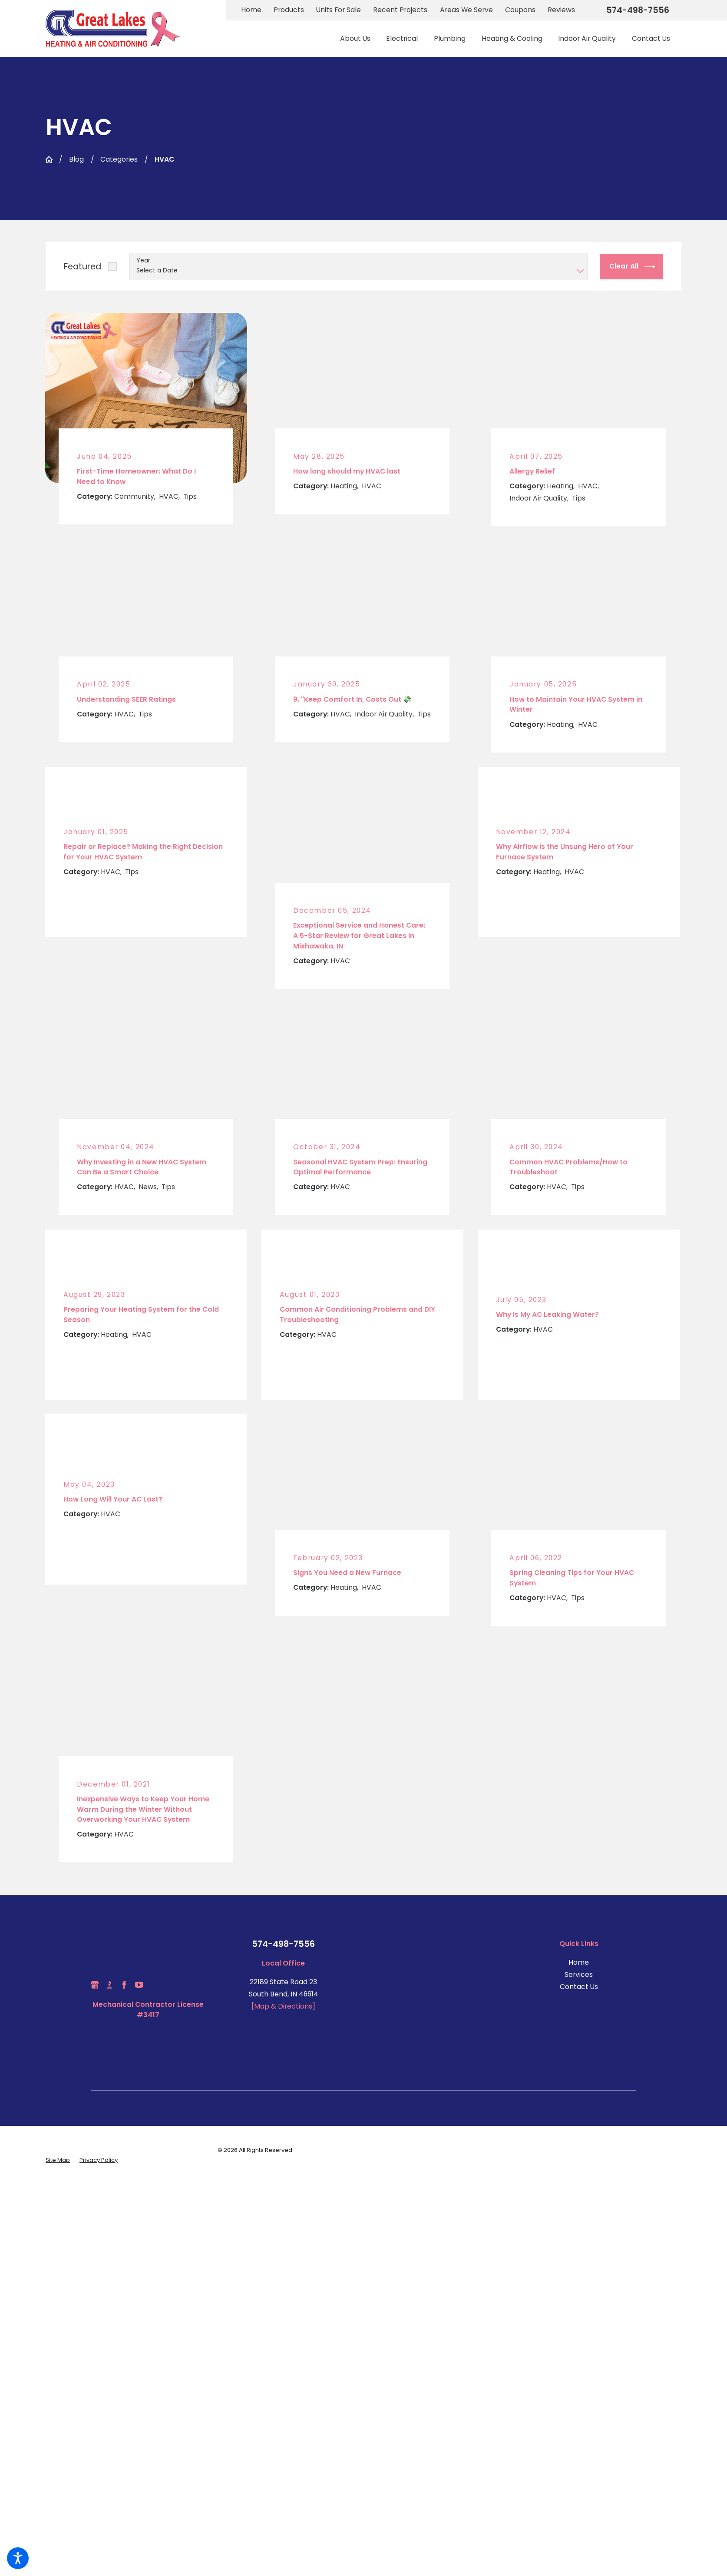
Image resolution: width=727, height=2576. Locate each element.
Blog (76, 159)
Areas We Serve (466, 9)
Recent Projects (400, 9)
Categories (119, 159)
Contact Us (579, 1986)
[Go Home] (49, 159)
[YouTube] (139, 1985)
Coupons (520, 9)
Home (251, 9)
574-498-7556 (637, 10)
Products (289, 9)
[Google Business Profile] (95, 1985)
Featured (82, 266)
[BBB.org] (109, 1985)
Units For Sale (338, 9)
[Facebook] (124, 1985)
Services (579, 1974)
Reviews (561, 9)
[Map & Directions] (283, 2006)
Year (143, 260)
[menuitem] (359, 38)
